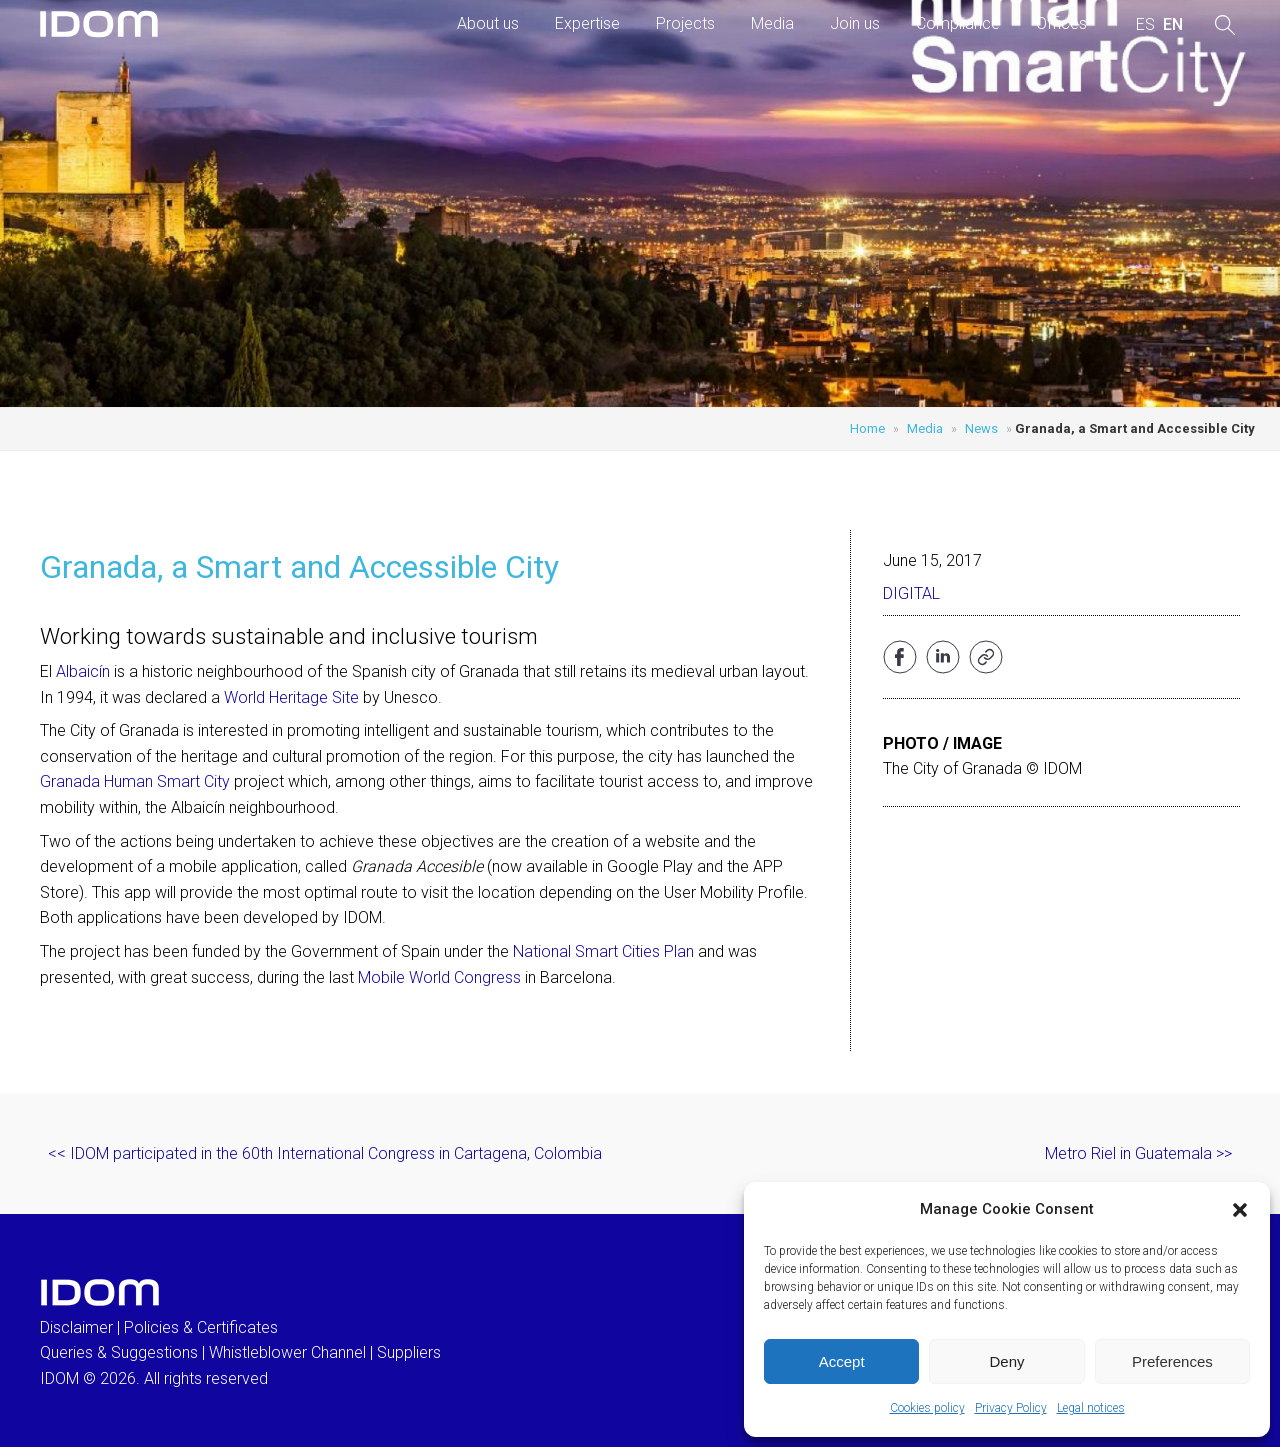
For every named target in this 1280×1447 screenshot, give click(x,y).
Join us (855, 23)
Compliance (958, 23)
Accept (842, 1361)
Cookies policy (927, 1408)
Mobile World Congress (439, 977)
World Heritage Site (291, 697)
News (981, 428)
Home (867, 428)
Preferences (1172, 1361)
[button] (1240, 1210)
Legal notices (1091, 1408)
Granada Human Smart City (135, 781)
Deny (1006, 1361)
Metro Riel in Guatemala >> (1138, 1153)
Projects (685, 23)
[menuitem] (1145, 25)
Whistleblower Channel (287, 1352)
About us (488, 23)
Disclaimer (76, 1327)
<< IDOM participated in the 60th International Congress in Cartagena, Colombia (325, 1153)
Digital (911, 593)
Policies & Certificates (201, 1327)
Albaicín (83, 671)
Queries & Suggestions (119, 1352)
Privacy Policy (1011, 1408)
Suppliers (409, 1352)
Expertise (587, 23)
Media (772, 23)
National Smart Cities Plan (603, 951)
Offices (1061, 23)
